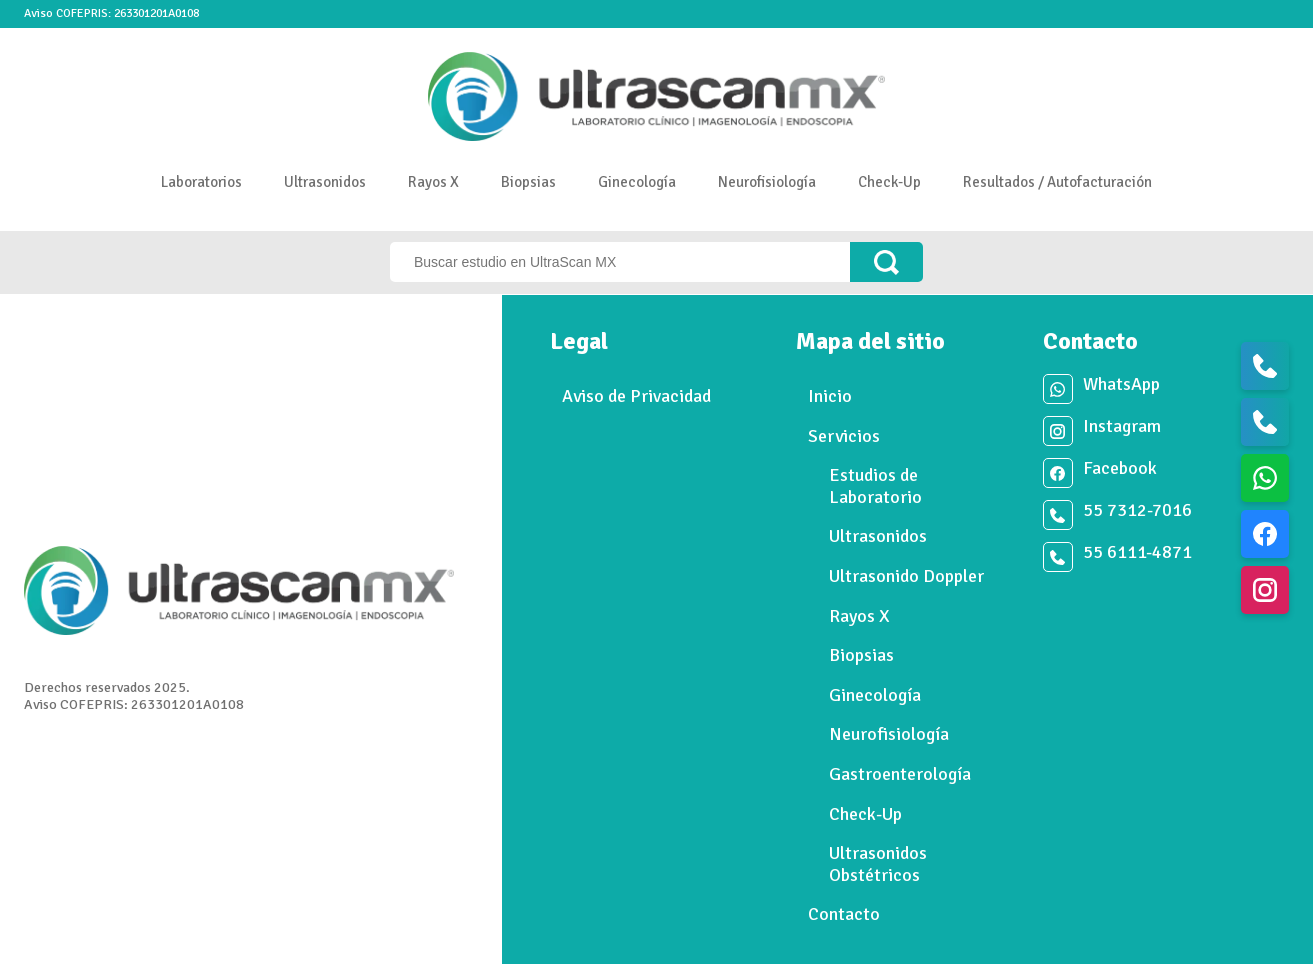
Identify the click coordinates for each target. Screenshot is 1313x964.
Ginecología (637, 182)
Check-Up (889, 182)
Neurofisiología (767, 182)
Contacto (844, 914)
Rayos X (433, 182)
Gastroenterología (900, 774)
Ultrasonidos (325, 182)
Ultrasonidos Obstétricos (878, 864)
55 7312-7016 (1137, 510)
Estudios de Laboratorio (875, 486)
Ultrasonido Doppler (906, 576)
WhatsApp (1121, 384)
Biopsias (528, 182)
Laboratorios (201, 182)
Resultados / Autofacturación (1057, 182)
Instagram (1122, 426)
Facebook (1120, 468)
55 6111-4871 (1137, 552)
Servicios (844, 436)
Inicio (830, 396)
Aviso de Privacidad (636, 396)
